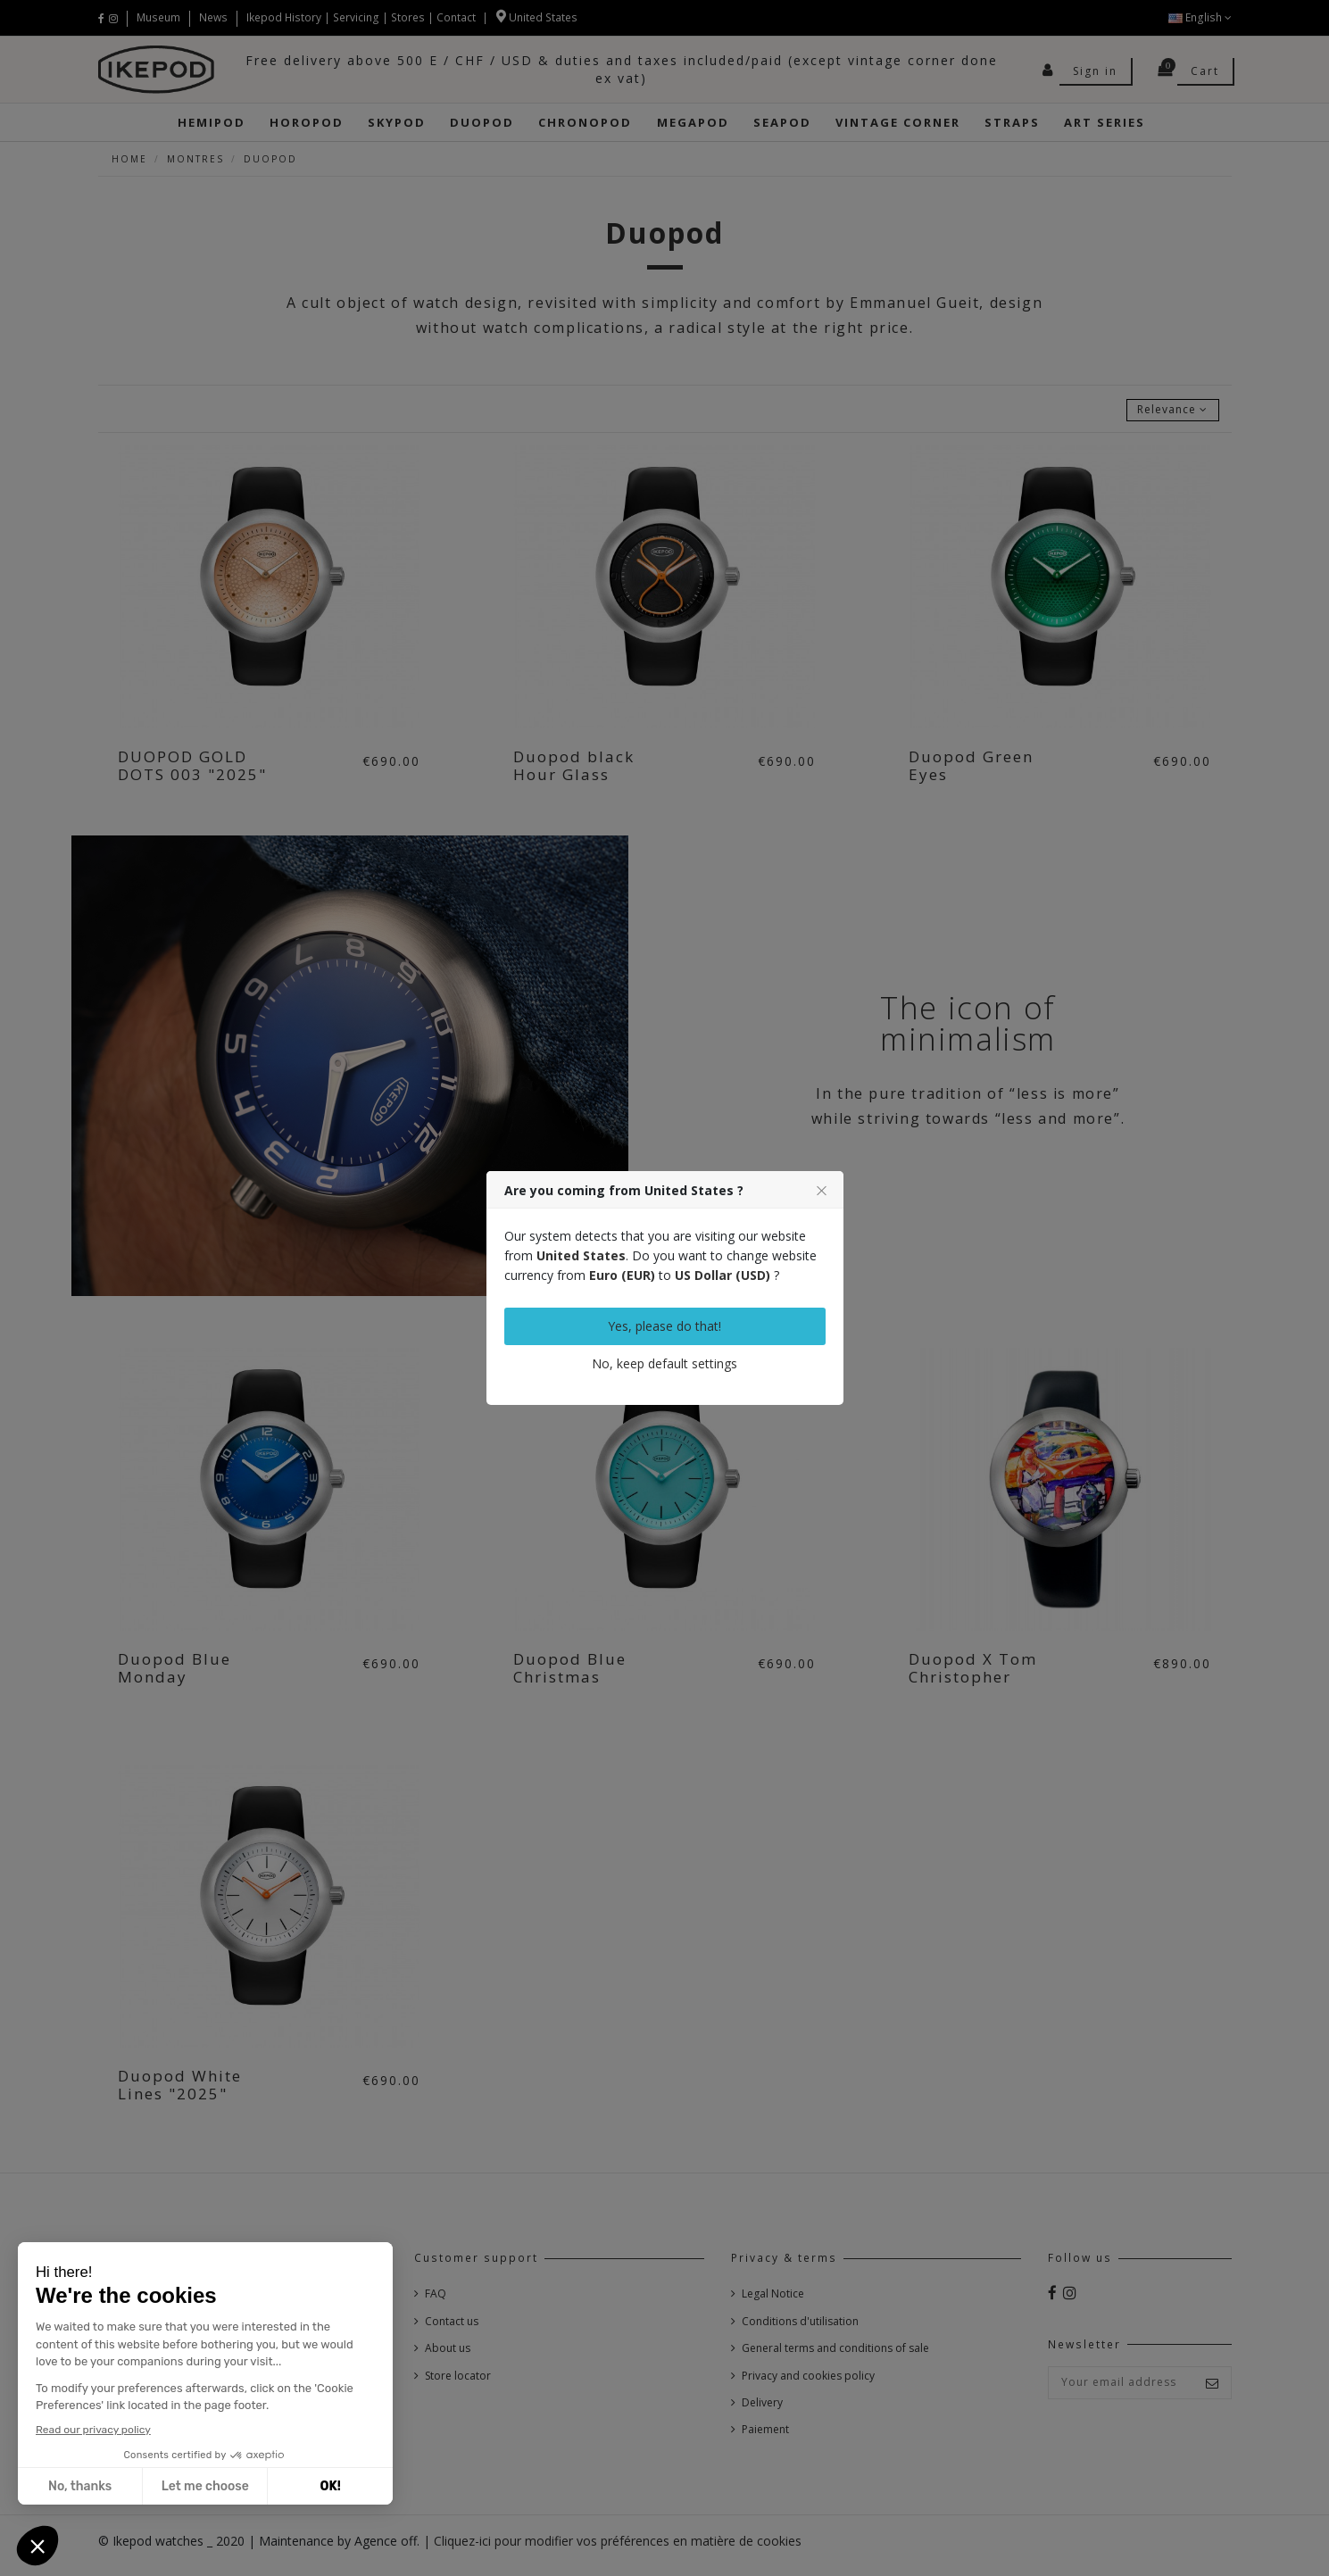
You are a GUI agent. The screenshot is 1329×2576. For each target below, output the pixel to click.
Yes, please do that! (664, 1325)
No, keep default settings (664, 1363)
